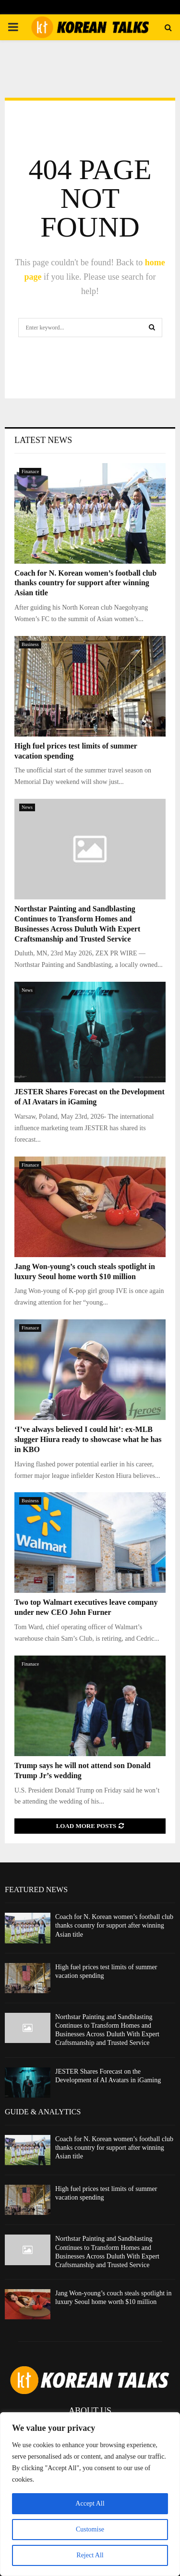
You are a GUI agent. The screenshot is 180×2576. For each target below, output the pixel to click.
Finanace (30, 471)
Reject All (89, 2555)
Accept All (89, 2503)
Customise (90, 2529)
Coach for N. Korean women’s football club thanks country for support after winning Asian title (85, 583)
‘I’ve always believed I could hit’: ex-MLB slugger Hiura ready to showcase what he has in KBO (88, 1439)
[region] (90, 2494)
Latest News (43, 440)
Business (30, 644)
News (27, 807)
